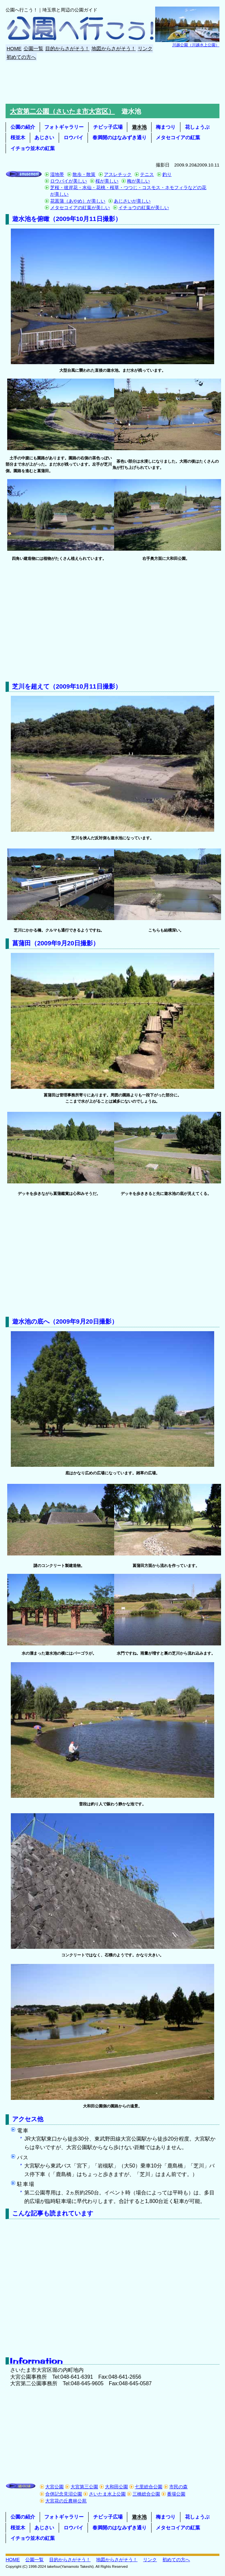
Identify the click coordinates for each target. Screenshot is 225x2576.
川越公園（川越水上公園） (195, 45)
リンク (145, 48)
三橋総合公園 (146, 2494)
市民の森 (178, 2486)
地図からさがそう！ (114, 48)
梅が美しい (138, 181)
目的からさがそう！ (67, 48)
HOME (14, 48)
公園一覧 (33, 48)
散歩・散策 (83, 174)
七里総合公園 (148, 2486)
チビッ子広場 (108, 127)
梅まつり (165, 127)
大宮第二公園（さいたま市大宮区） (62, 111)
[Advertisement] (112, 82)
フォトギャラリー (64, 127)
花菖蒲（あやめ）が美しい (77, 201)
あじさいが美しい (132, 201)
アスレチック (118, 174)
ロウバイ (73, 137)
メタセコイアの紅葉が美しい (80, 207)
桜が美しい (106, 181)
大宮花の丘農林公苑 (66, 2501)
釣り (167, 174)
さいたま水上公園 (107, 2494)
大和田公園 (116, 2486)
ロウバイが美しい (68, 181)
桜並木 (17, 137)
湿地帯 (57, 174)
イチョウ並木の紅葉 (32, 148)
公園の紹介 (22, 127)
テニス (147, 174)
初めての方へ (21, 57)
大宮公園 (54, 2486)
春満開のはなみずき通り (119, 137)
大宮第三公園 (84, 2486)
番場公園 (176, 2494)
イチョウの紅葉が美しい (143, 207)
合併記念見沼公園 (63, 2494)
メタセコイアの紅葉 (178, 137)
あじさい (44, 137)
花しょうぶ (197, 127)
